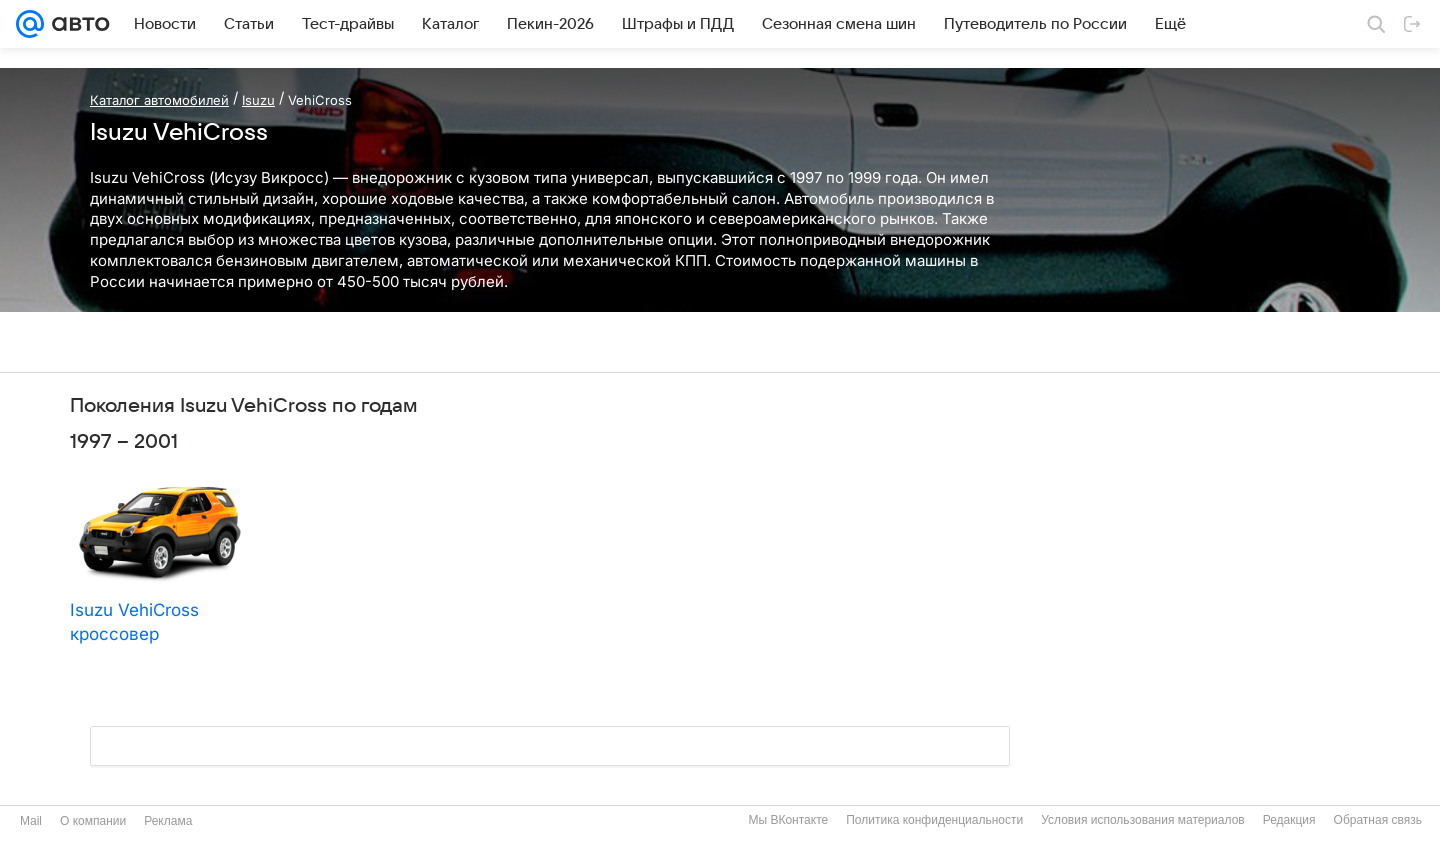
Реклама (168, 821)
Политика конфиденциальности (934, 820)
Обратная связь (1378, 820)
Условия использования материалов (1142, 820)
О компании (93, 821)
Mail (31, 821)
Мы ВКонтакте (788, 820)
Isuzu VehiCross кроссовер (134, 622)
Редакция (1289, 820)
